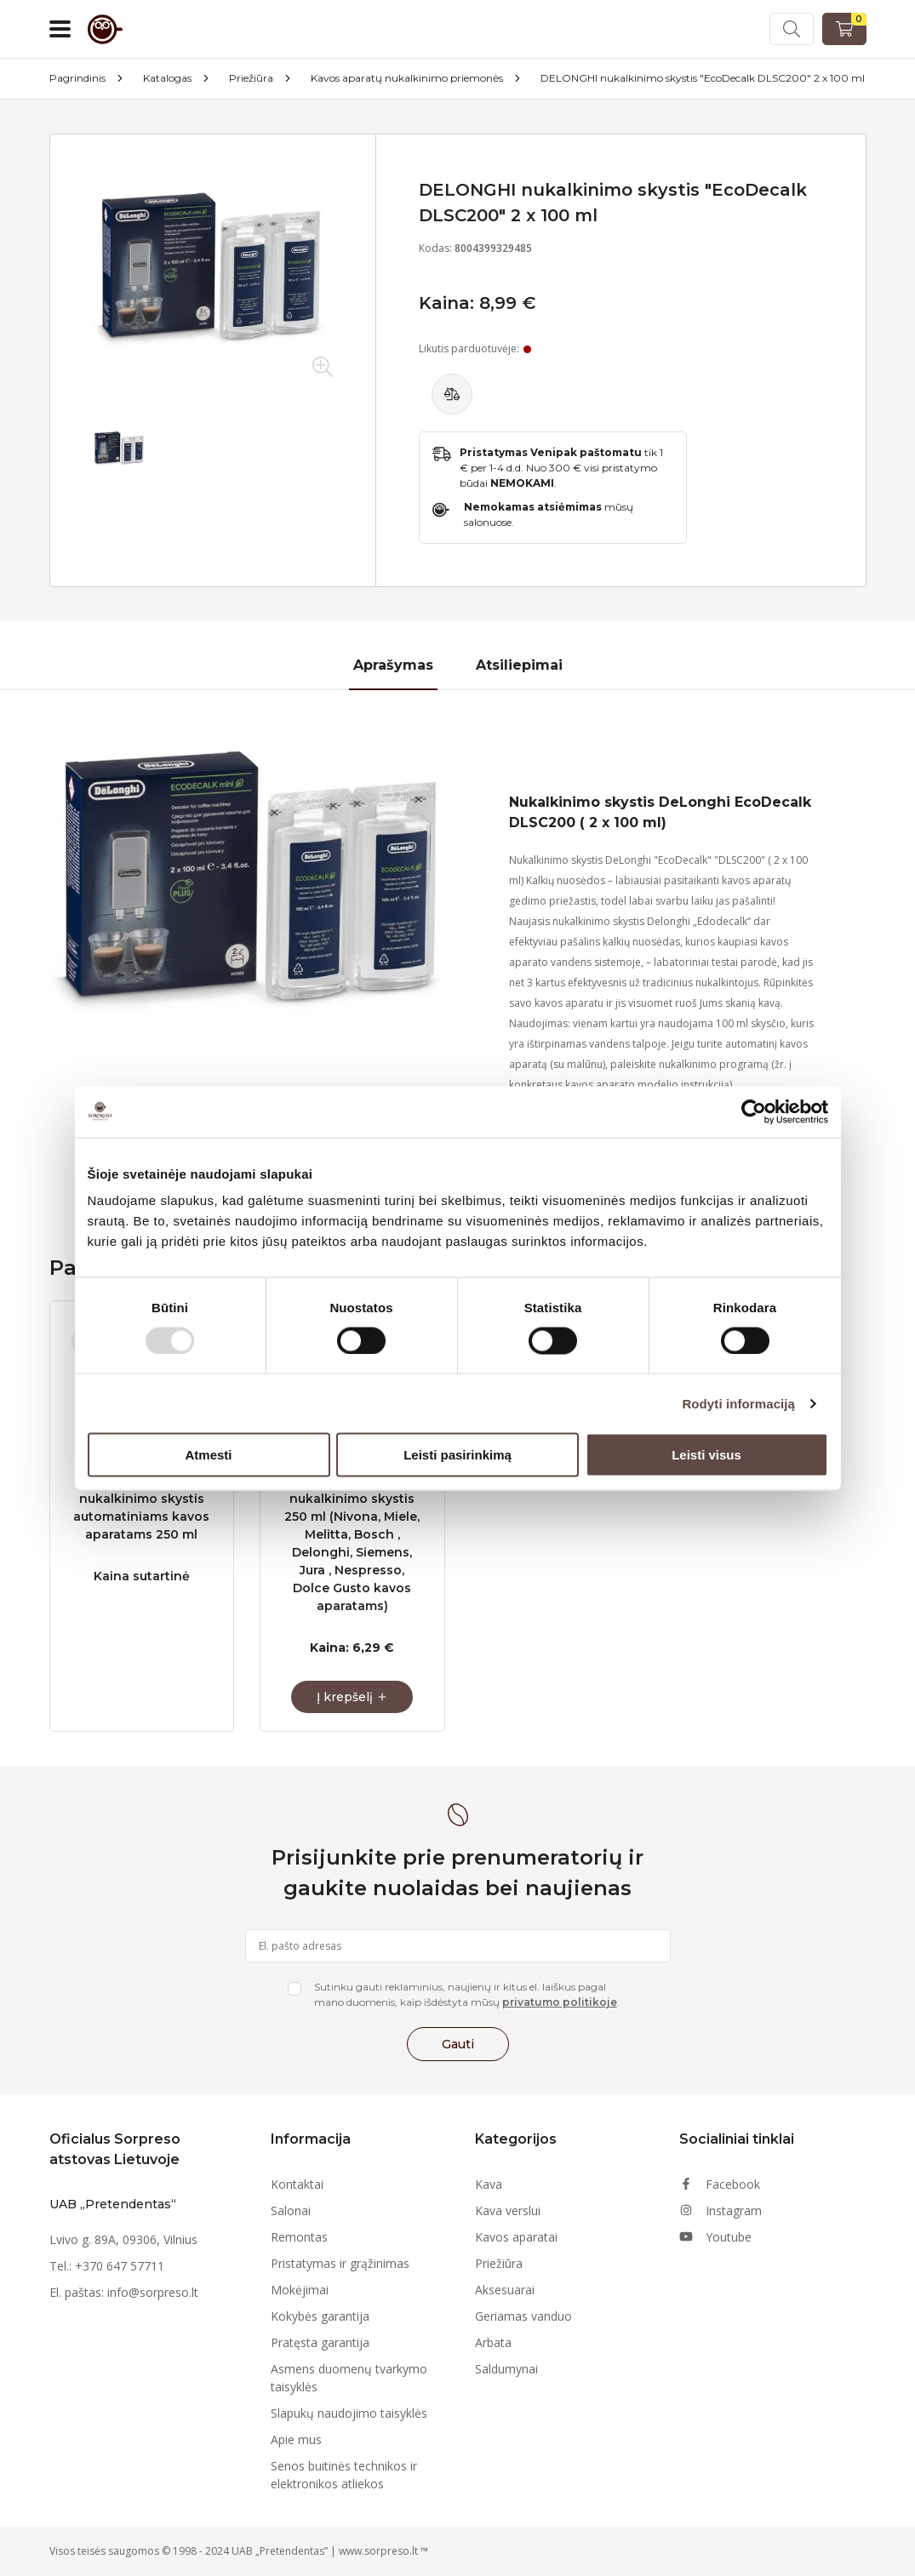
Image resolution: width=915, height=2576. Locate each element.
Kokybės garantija (320, 2316)
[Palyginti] (452, 394)
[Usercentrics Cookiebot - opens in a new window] (753, 1111)
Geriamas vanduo (523, 2316)
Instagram (720, 2210)
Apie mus (296, 2439)
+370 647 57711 (119, 2266)
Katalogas (167, 77)
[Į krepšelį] (352, 1697)
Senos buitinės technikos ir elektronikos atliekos (344, 2475)
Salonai (291, 2210)
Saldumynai (506, 2369)
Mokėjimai (300, 2290)
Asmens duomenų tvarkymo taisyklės (349, 2378)
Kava (488, 2184)
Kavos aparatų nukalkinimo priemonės (407, 77)
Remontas (299, 2237)
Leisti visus (706, 1455)
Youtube (715, 2237)
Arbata (493, 2342)
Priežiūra (251, 77)
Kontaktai (297, 2184)
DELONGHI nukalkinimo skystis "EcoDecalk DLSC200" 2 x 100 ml (702, 77)
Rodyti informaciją (738, 1403)
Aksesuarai (505, 2290)
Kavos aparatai (516, 2237)
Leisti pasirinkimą (457, 1455)
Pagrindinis (77, 77)
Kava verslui (507, 2210)
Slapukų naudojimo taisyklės (349, 2413)
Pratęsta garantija (320, 2342)
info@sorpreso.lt (152, 2292)
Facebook (719, 2184)
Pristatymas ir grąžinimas (340, 2263)
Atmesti (208, 1455)
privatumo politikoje (559, 2002)
